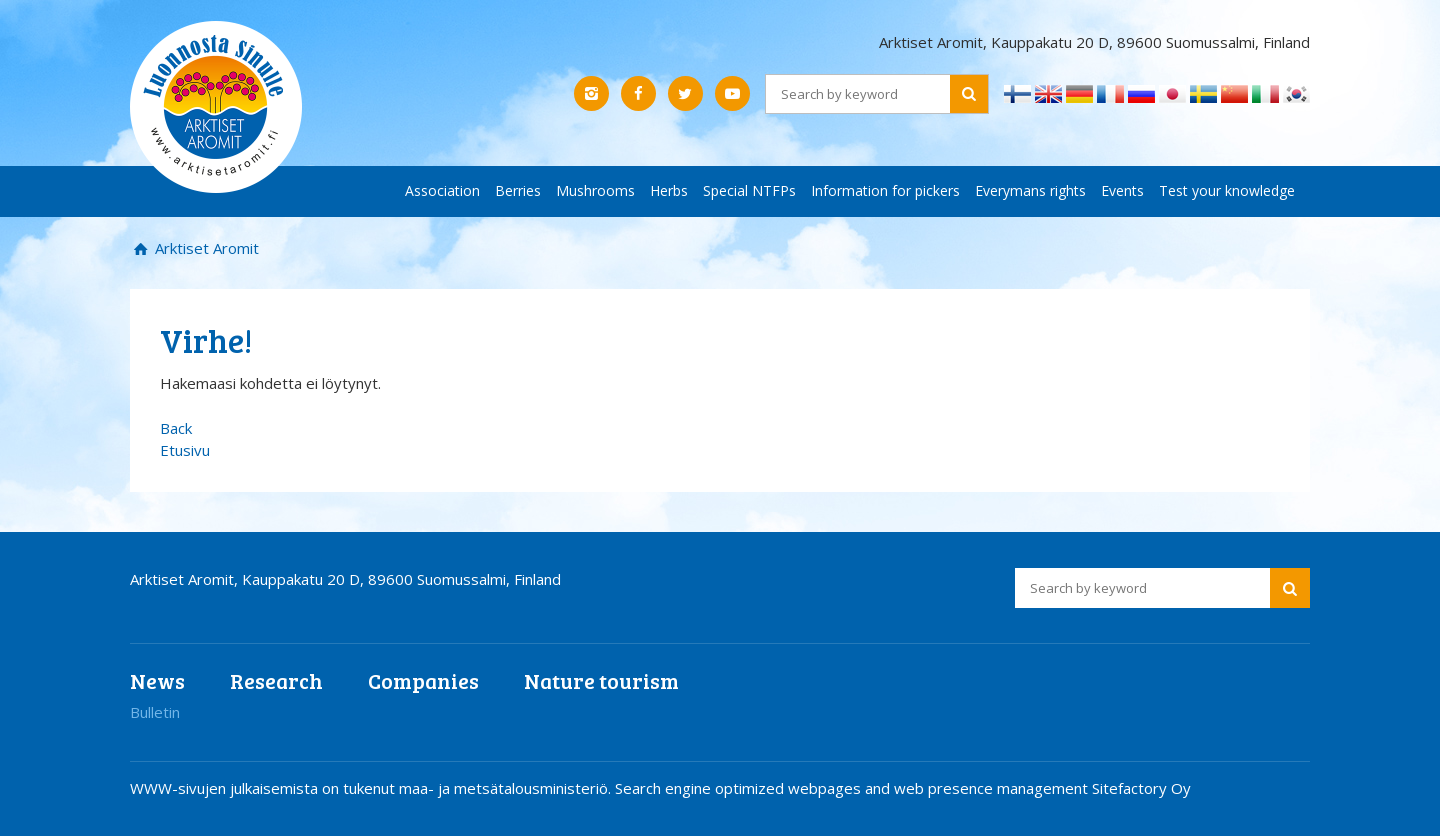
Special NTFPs (749, 190)
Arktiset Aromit (205, 248)
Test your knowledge (1227, 190)
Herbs (669, 190)
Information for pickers (885, 190)
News (157, 680)
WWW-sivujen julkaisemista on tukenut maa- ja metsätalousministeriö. (372, 788)
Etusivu (185, 450)
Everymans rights (1030, 190)
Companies (423, 680)
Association (442, 190)
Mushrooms (595, 190)
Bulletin (155, 712)
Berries (518, 190)
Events (1122, 190)
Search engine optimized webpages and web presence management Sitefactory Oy (903, 788)
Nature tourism (601, 680)
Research (276, 680)
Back (176, 428)
